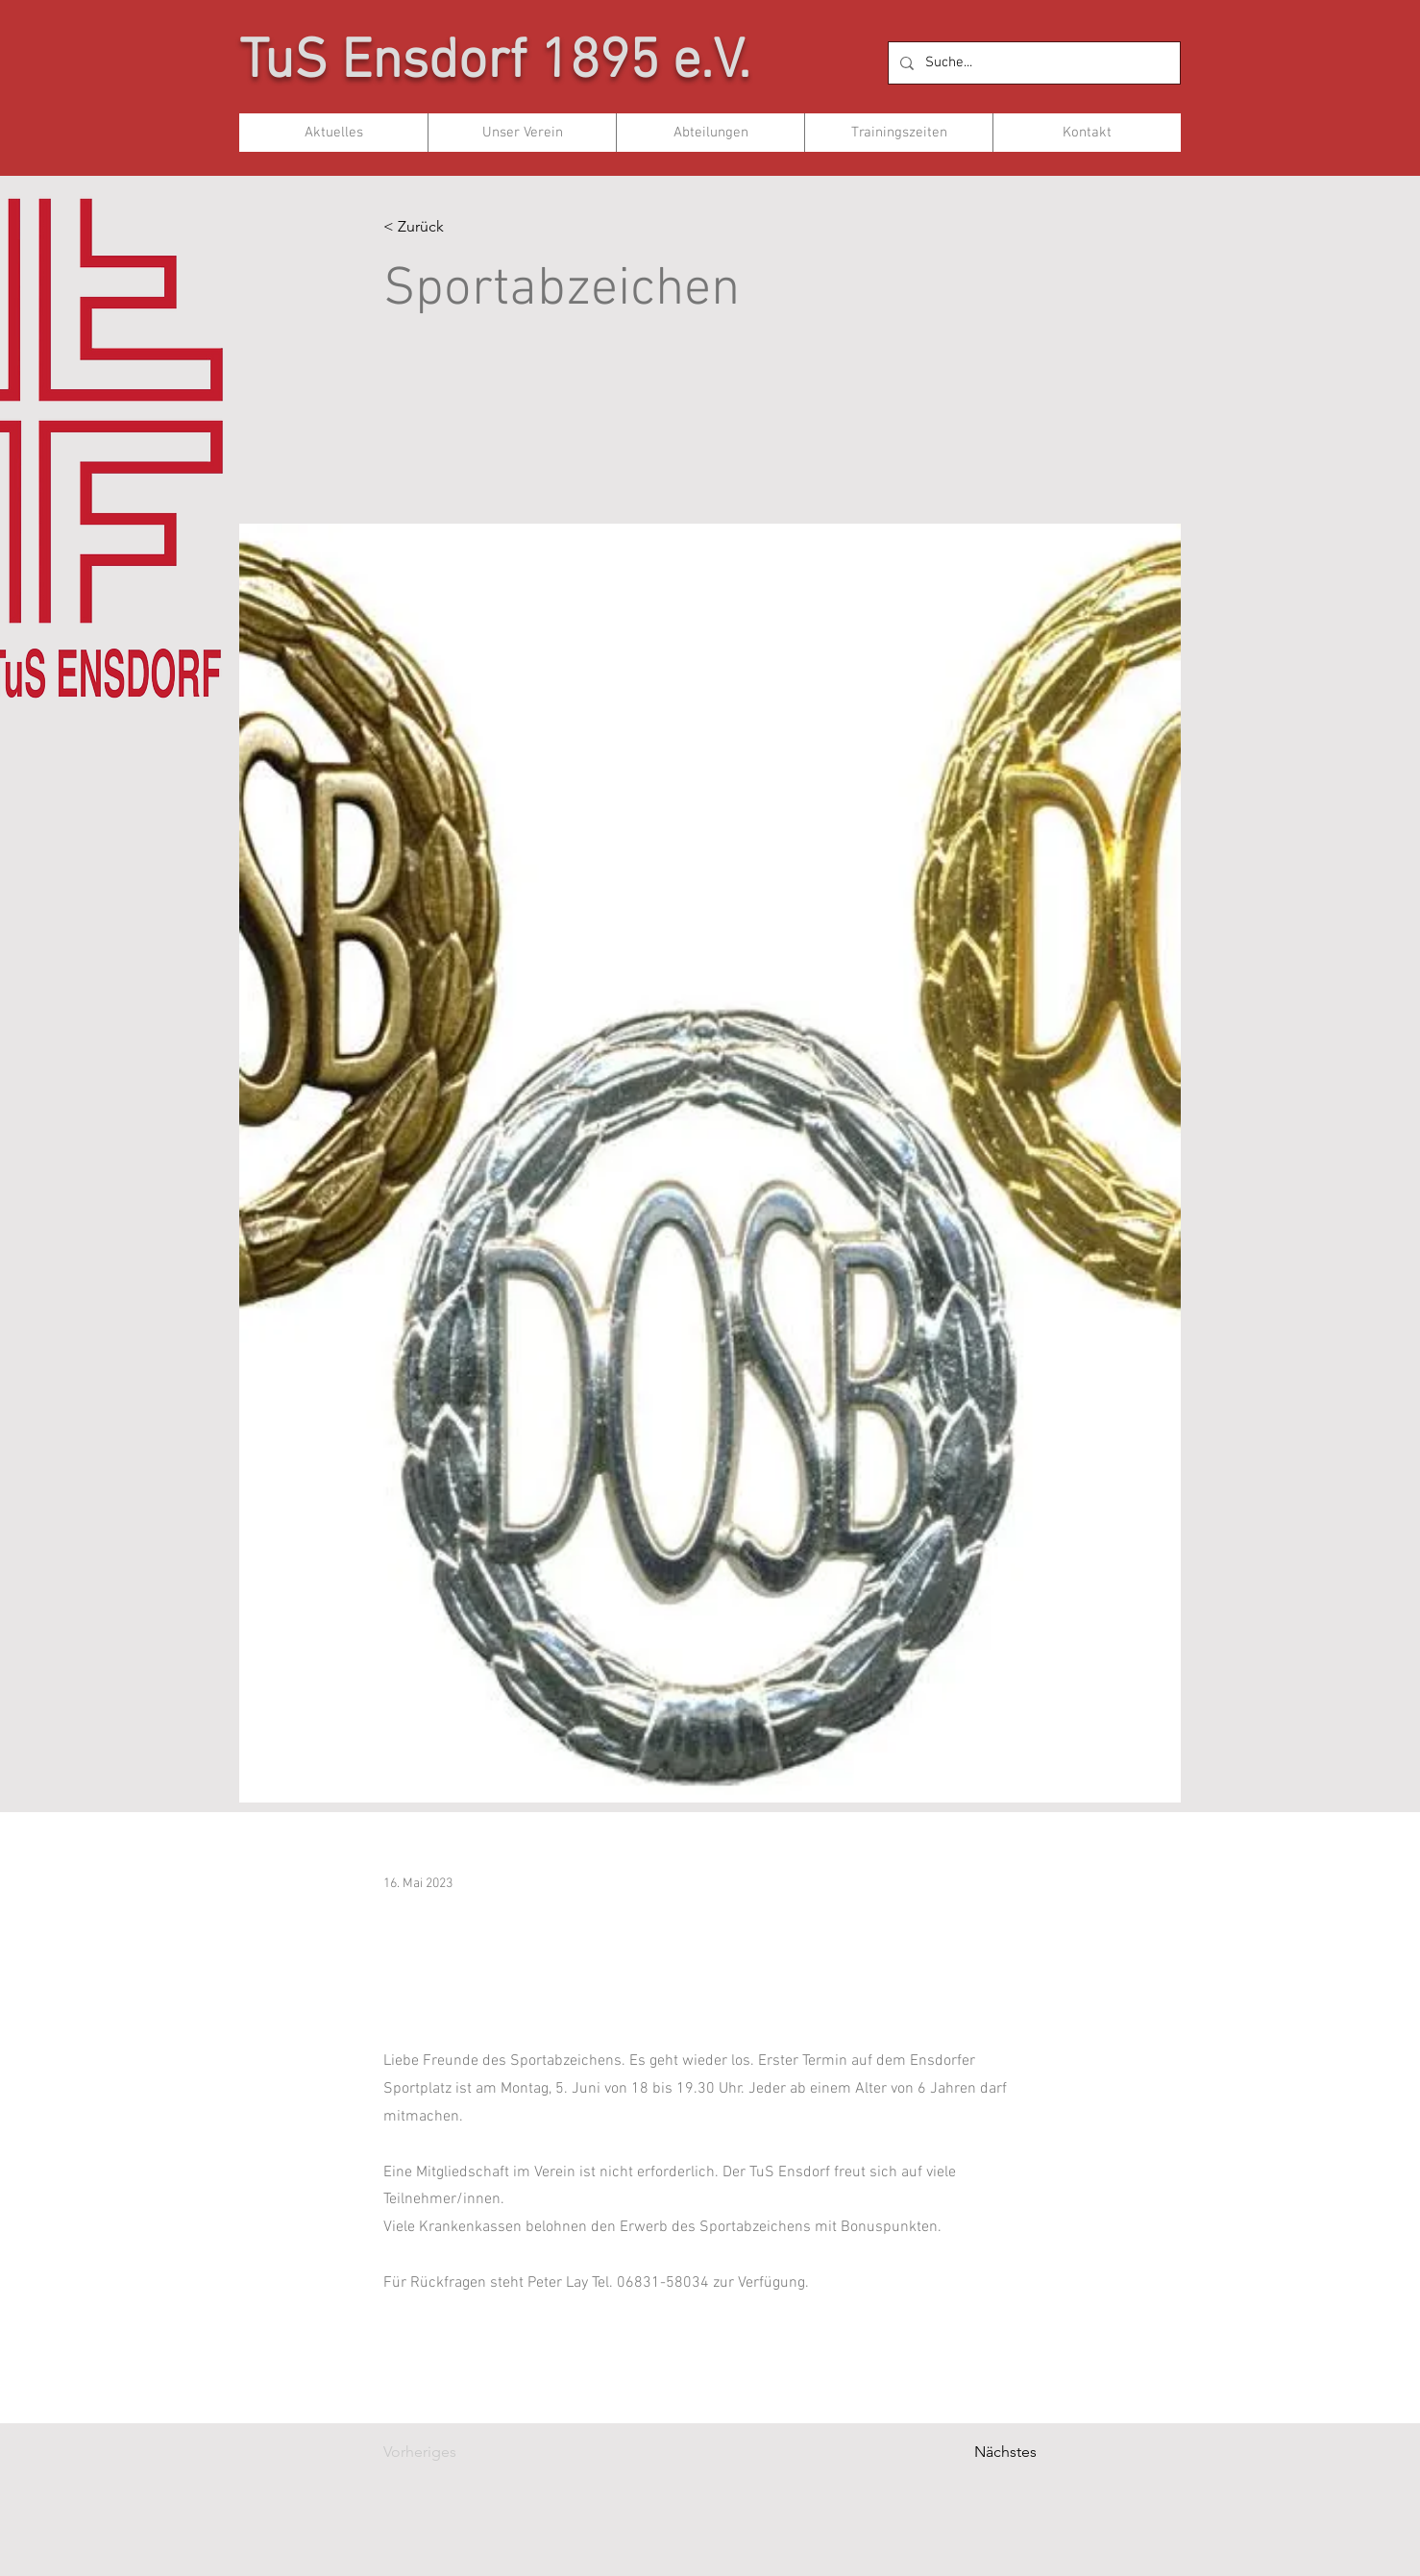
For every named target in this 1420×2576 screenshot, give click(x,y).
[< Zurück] (446, 227)
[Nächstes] (989, 2452)
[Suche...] (1032, 63)
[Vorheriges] (446, 2452)
